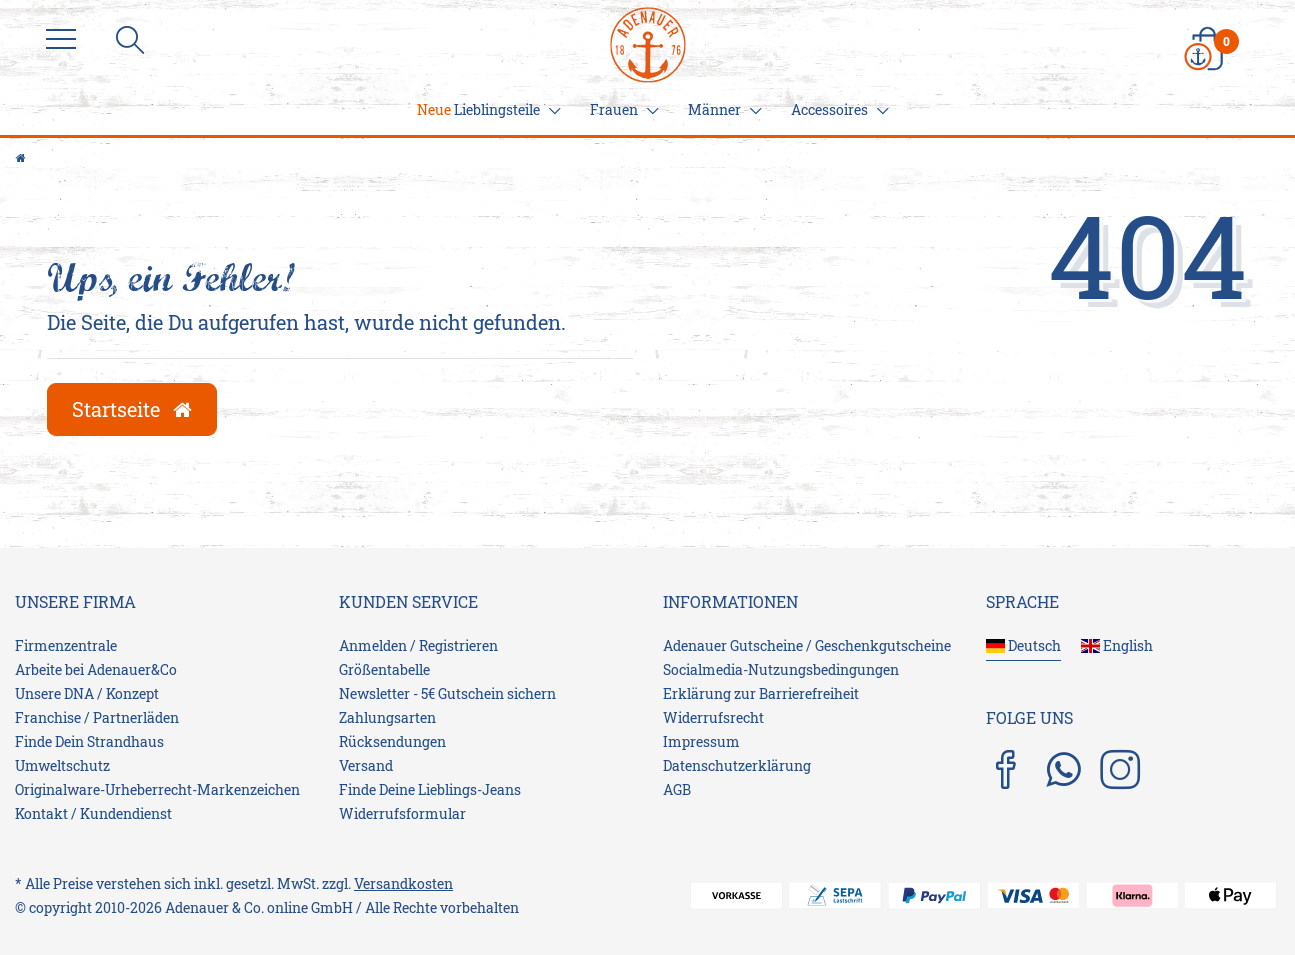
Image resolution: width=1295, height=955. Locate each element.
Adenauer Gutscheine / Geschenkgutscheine (807, 645)
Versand (366, 765)
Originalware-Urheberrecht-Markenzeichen (157, 789)
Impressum (701, 741)
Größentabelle (384, 669)
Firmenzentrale (66, 645)
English (1117, 645)
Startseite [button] (132, 409)
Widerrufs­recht (713, 717)
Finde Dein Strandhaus (89, 741)
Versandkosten (403, 883)
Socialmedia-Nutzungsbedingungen (781, 669)
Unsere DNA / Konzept (87, 693)
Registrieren (458, 645)
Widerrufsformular (402, 813)
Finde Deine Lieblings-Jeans (430, 789)
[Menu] (66, 40)
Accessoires (837, 109)
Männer (722, 109)
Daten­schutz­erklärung (737, 765)
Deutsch (1023, 645)
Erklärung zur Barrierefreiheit (761, 693)
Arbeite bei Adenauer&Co (96, 669)
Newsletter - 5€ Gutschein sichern (447, 693)
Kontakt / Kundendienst (93, 813)
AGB (677, 789)
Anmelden (373, 645)
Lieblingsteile (486, 109)
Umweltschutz (62, 765)
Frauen (621, 109)
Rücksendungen (392, 741)
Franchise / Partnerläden (97, 717)
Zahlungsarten (387, 717)
